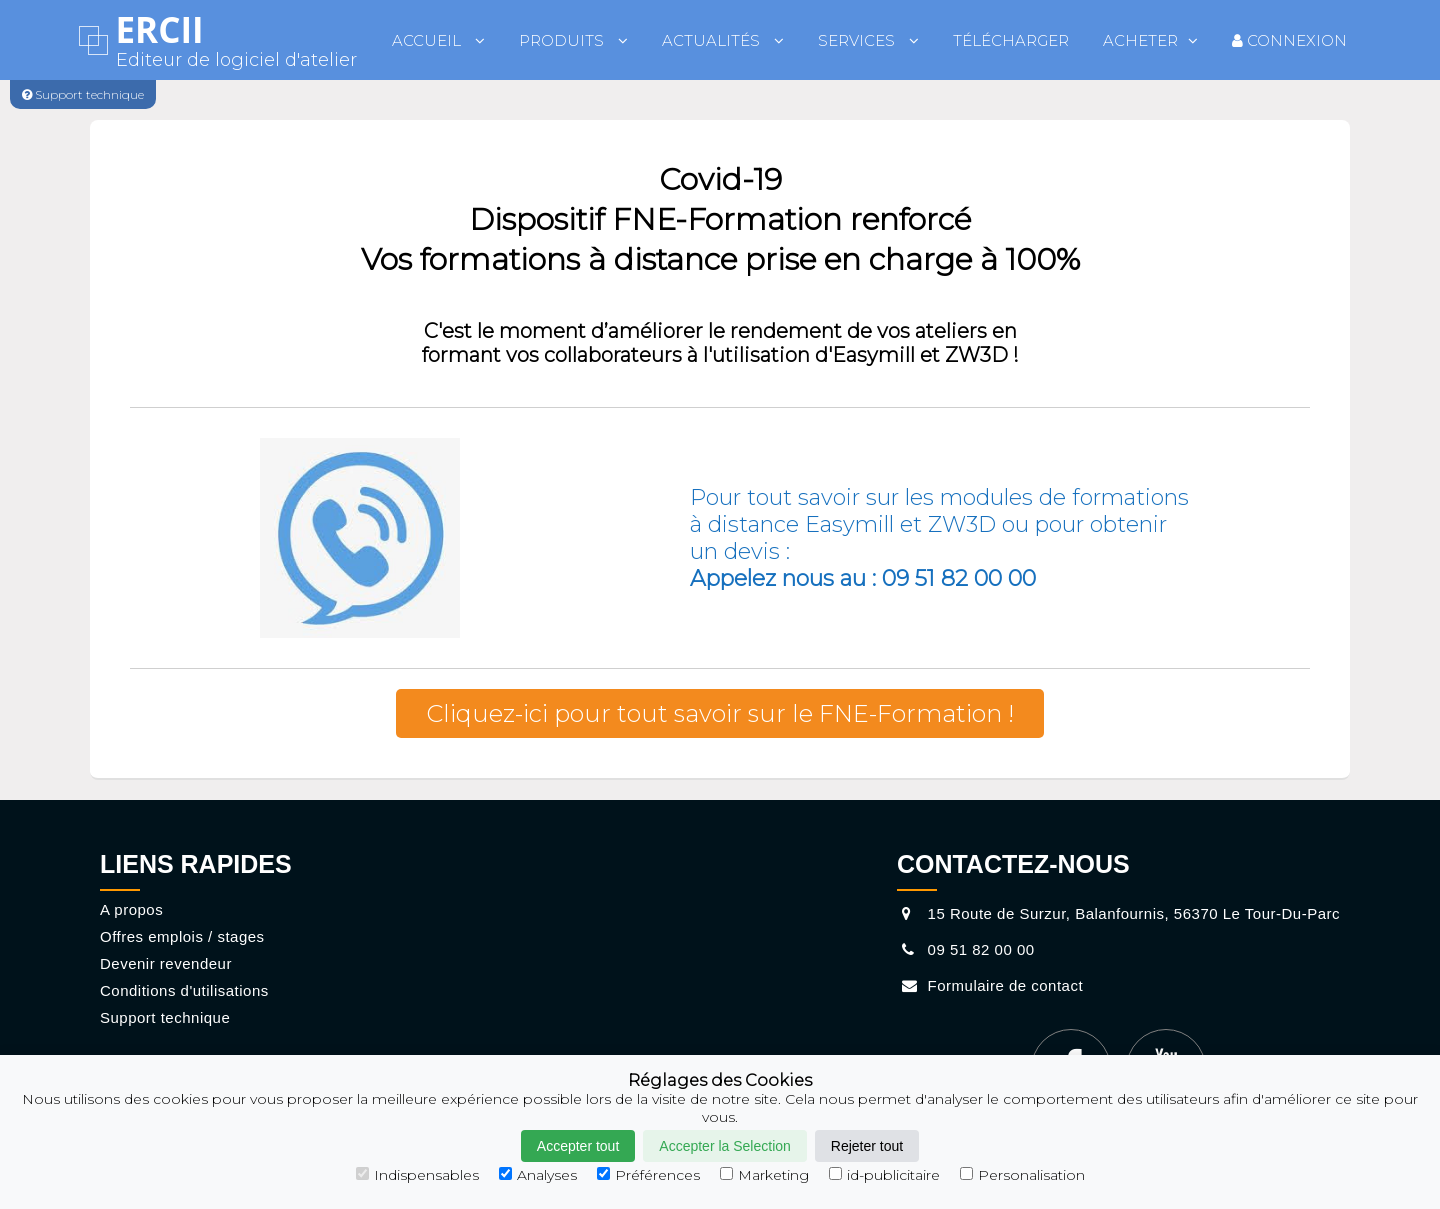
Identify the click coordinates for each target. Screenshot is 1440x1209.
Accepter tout (578, 1146)
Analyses (538, 1175)
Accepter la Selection (725, 1146)
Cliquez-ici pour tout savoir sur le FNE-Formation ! (720, 713)
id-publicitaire (884, 1175)
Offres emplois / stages (182, 936)
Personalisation (1022, 1175)
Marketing (764, 1175)
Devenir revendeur (166, 963)
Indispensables (417, 1175)
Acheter (1150, 40)
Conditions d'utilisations (184, 990)
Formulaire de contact (990, 985)
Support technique (165, 1017)
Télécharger (1011, 40)
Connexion (1289, 40)
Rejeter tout (867, 1146)
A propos (131, 909)
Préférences (648, 1175)
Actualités (723, 40)
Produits (573, 40)
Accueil (438, 40)
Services (868, 40)
